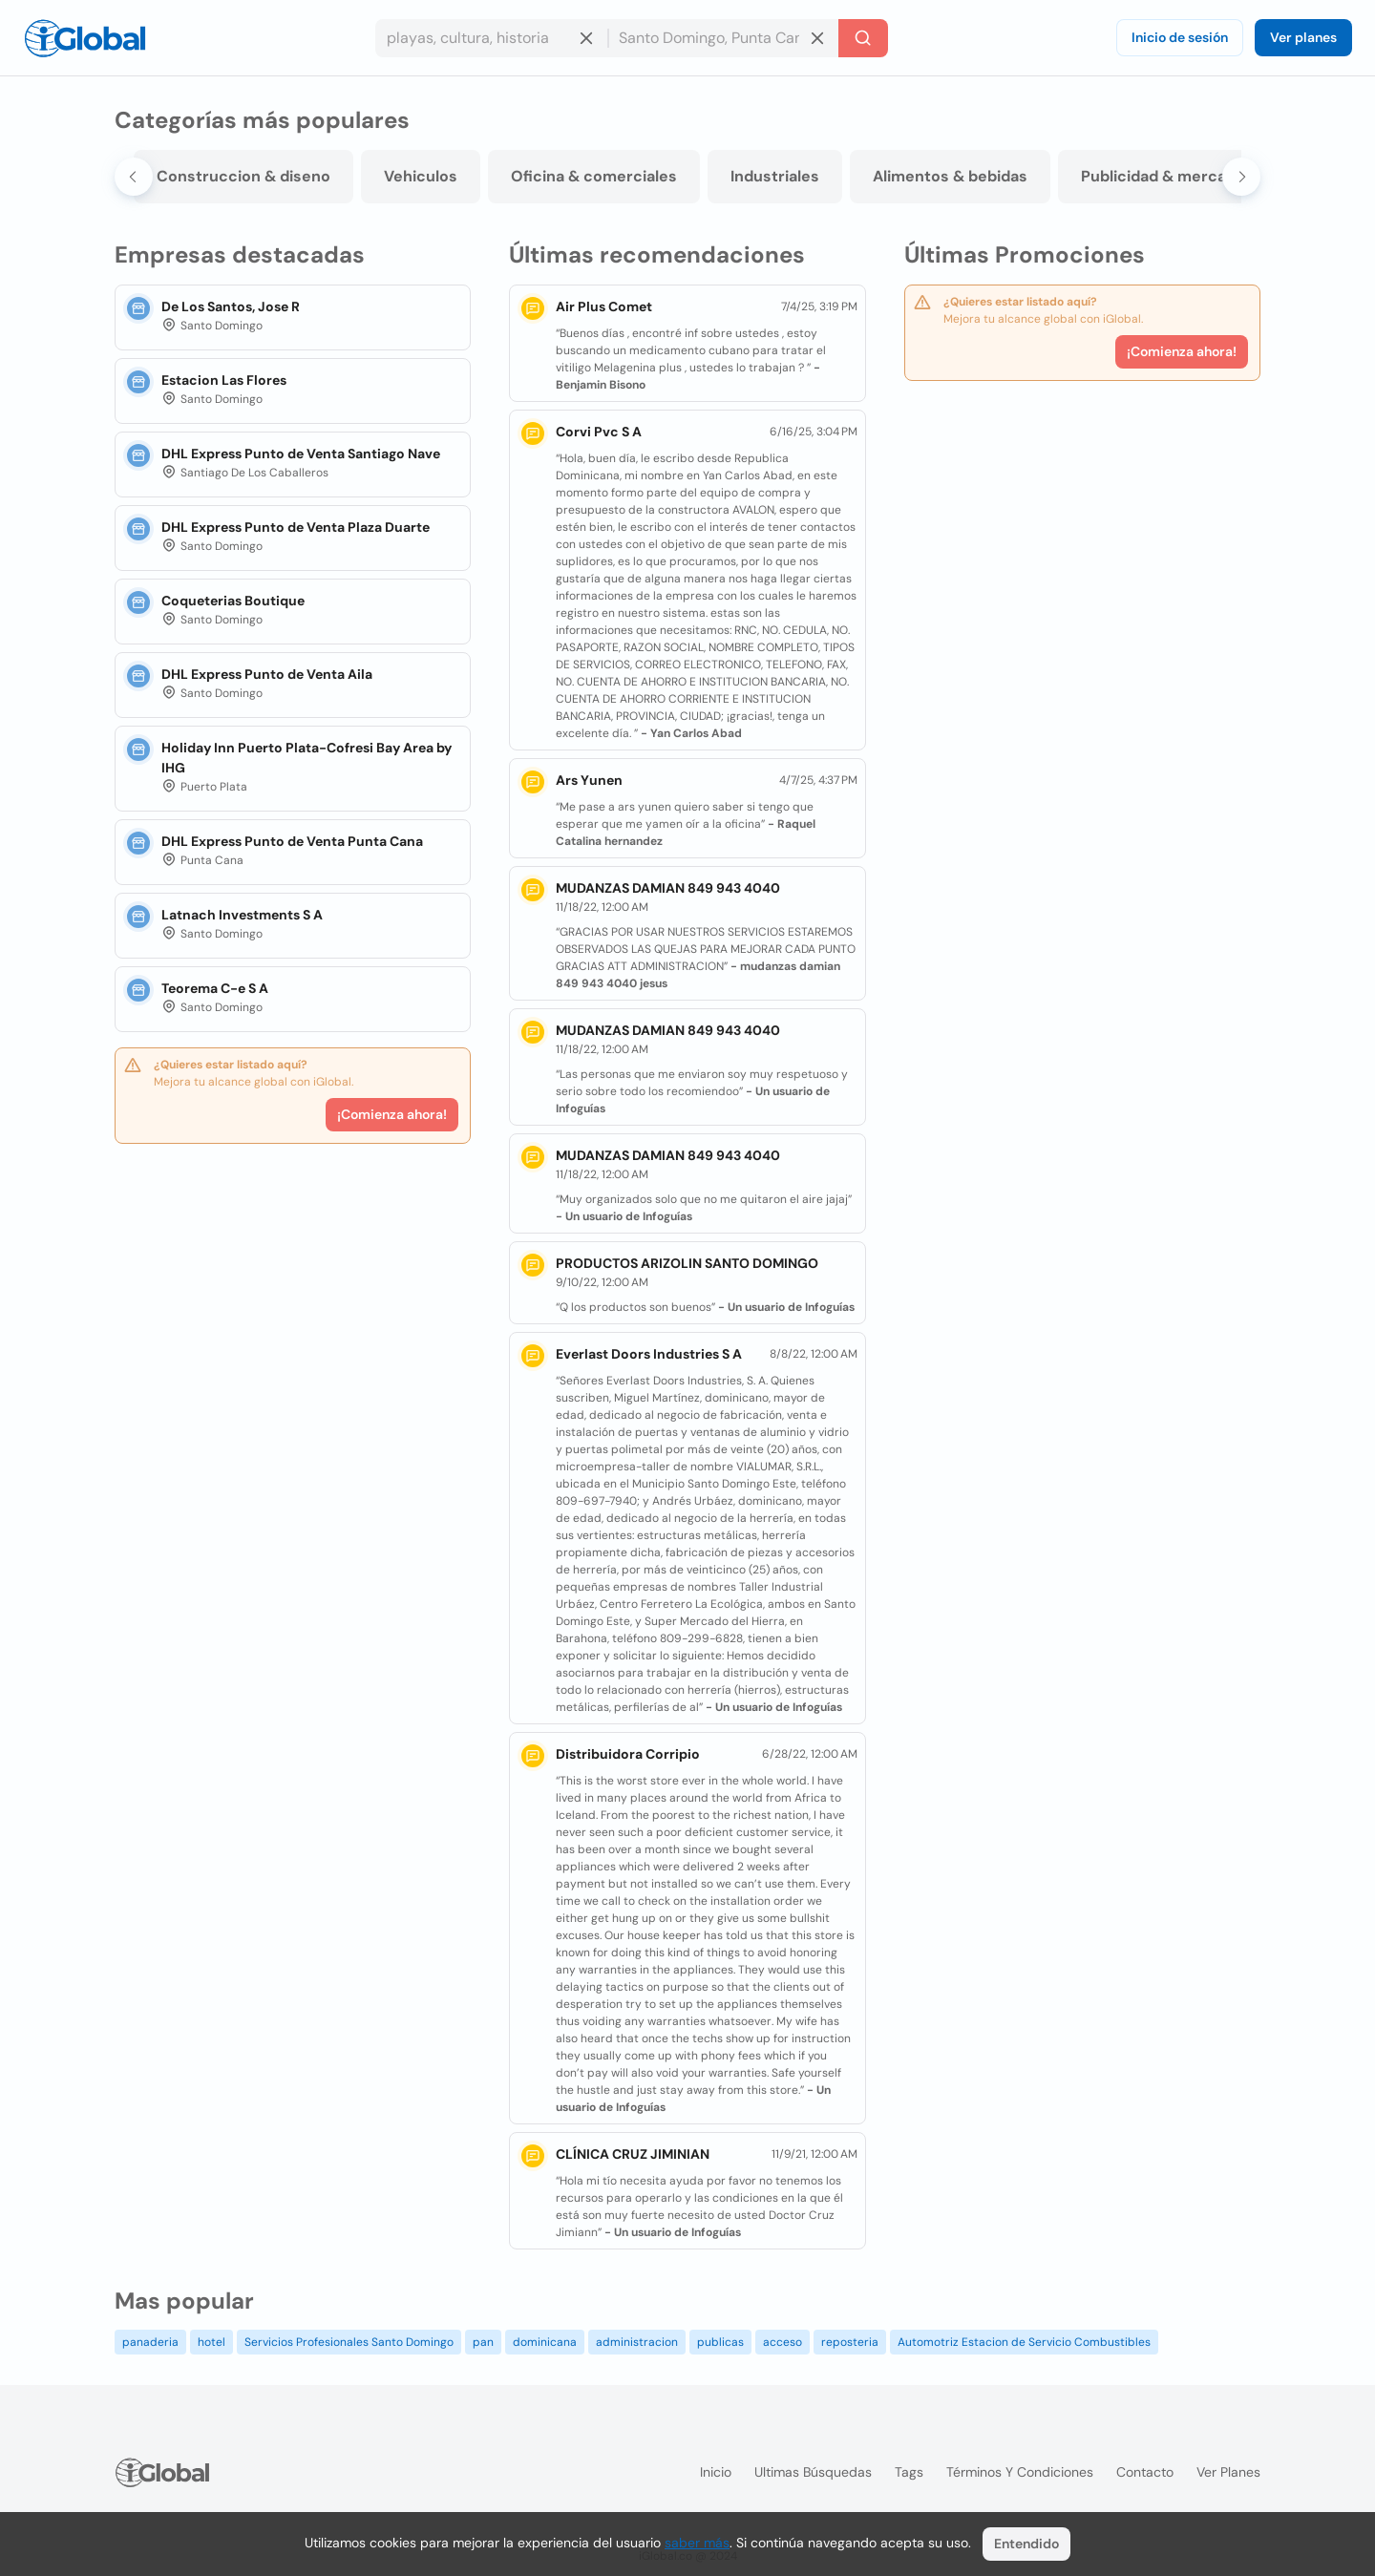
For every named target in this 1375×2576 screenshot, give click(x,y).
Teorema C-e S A (214, 988)
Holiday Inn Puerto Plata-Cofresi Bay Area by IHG (306, 757)
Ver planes (1303, 37)
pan (483, 2342)
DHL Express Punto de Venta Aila (266, 674)
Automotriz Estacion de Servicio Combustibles (1024, 2342)
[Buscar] (863, 38)
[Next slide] (1241, 177)
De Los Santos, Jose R (230, 306)
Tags (909, 2472)
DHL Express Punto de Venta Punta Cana (292, 841)
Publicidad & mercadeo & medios (1205, 176)
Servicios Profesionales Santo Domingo (349, 2342)
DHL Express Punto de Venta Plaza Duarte (295, 527)
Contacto (1145, 2472)
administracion (637, 2342)
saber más (697, 2542)
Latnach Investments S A (242, 914)
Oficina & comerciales (594, 176)
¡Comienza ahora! (392, 1114)
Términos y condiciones (1019, 2472)
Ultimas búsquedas (813, 2472)
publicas (720, 2342)
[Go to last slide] (134, 177)
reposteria (849, 2342)
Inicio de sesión (1180, 37)
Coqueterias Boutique (233, 600)
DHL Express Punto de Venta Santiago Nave (300, 453)
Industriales (774, 176)
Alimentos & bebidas (950, 176)
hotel (211, 2342)
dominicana (545, 2342)
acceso (782, 2342)
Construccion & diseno (243, 176)
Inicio (715, 2472)
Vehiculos (420, 176)
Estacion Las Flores (223, 380)
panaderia (150, 2342)
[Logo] (85, 38)
